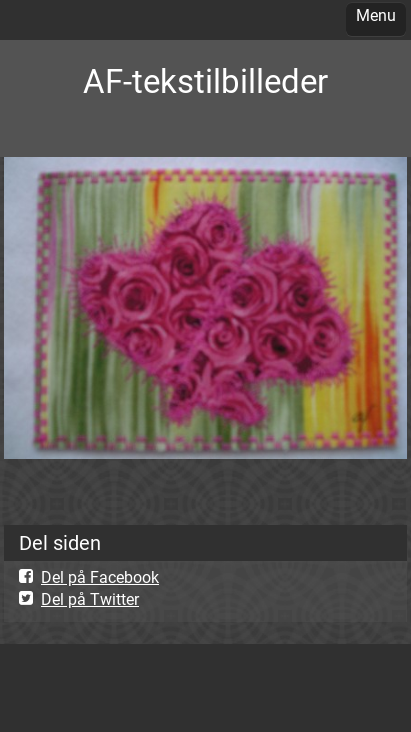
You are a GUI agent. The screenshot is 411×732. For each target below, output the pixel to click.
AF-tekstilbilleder (205, 81)
